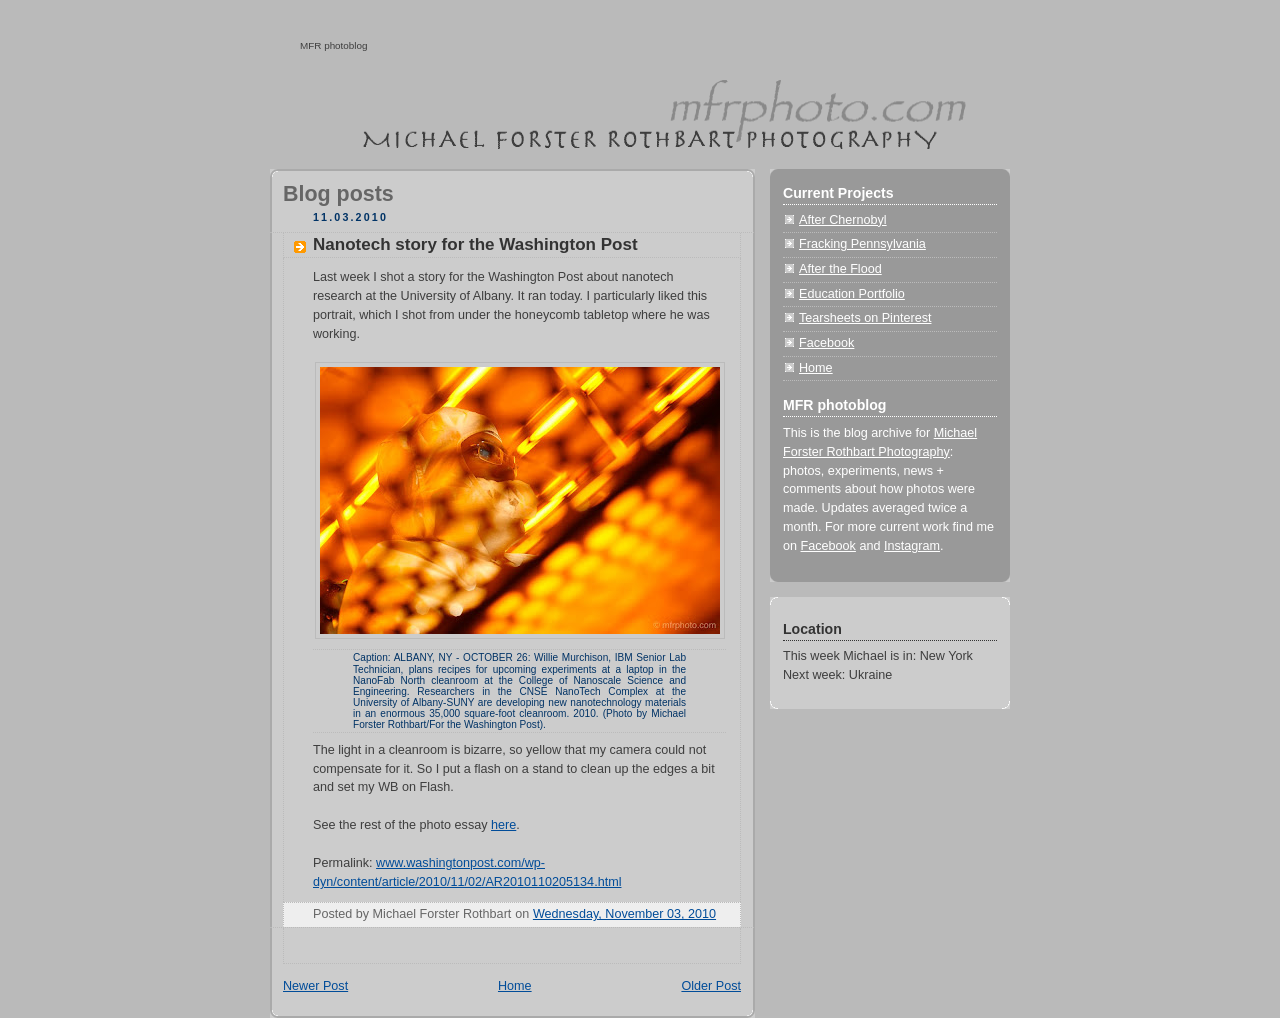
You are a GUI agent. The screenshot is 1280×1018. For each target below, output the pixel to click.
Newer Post (315, 986)
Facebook (826, 343)
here (503, 825)
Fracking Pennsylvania (862, 244)
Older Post (711, 986)
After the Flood (840, 269)
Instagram (912, 546)
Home (515, 986)
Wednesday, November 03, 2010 (624, 914)
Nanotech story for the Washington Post (475, 244)
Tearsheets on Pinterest (865, 318)
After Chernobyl (843, 220)
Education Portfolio (852, 294)
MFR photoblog (334, 45)
